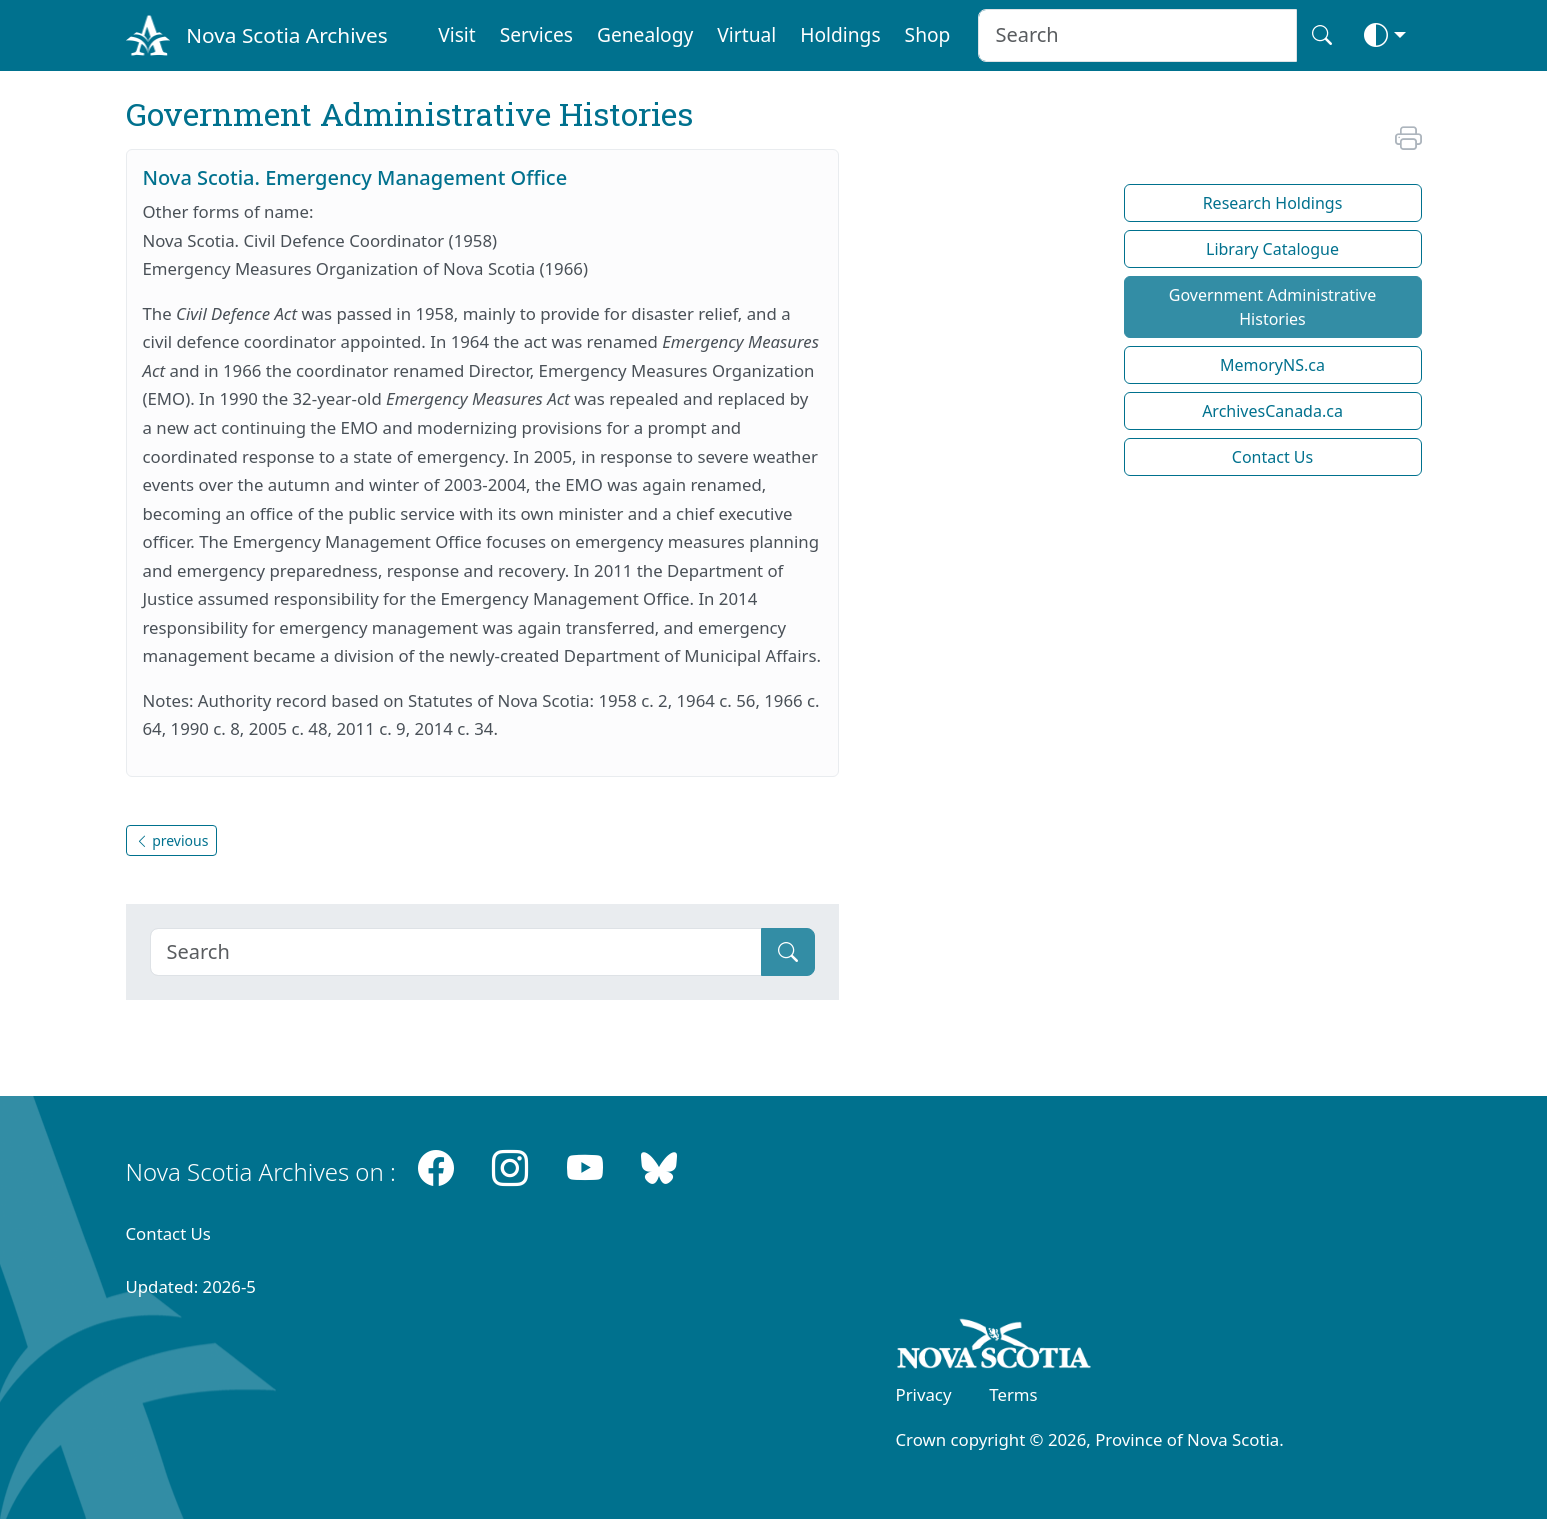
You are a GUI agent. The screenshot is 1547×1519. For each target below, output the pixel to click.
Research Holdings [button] (1273, 203)
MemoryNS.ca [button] (1272, 365)
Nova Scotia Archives (286, 35)
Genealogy (645, 34)
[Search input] (1137, 35)
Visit (457, 34)
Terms (1013, 1394)
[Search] (456, 952)
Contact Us (168, 1233)
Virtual (746, 34)
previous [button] (172, 840)
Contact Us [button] (1272, 457)
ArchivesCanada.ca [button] (1272, 411)
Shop (928, 34)
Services (536, 34)
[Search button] (1322, 35)
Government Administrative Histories (1272, 307)
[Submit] (788, 952)
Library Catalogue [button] (1272, 249)
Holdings (840, 34)
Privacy (924, 1394)
